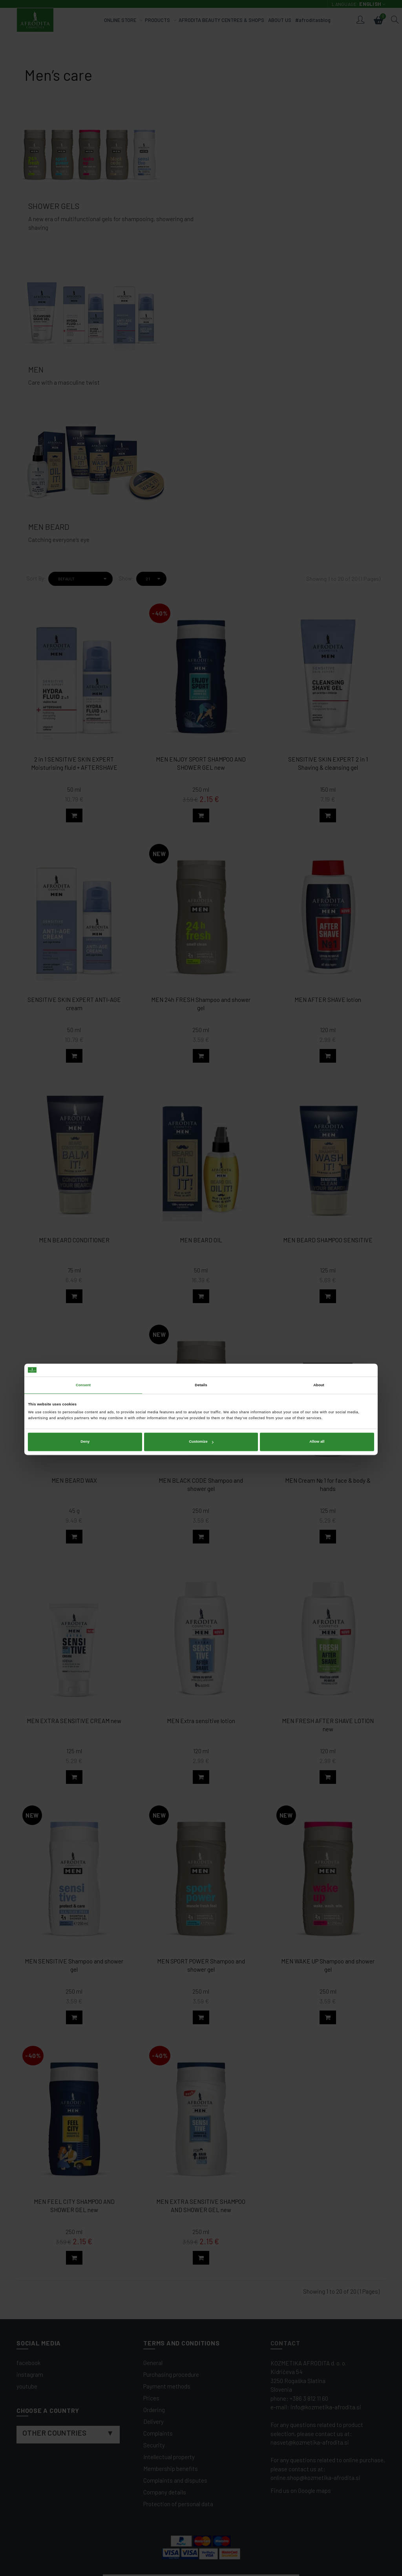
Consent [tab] (83, 1264)
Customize (201, 1320)
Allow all (316, 1320)
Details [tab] (201, 1264)
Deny (85, 1320)
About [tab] (318, 1264)
